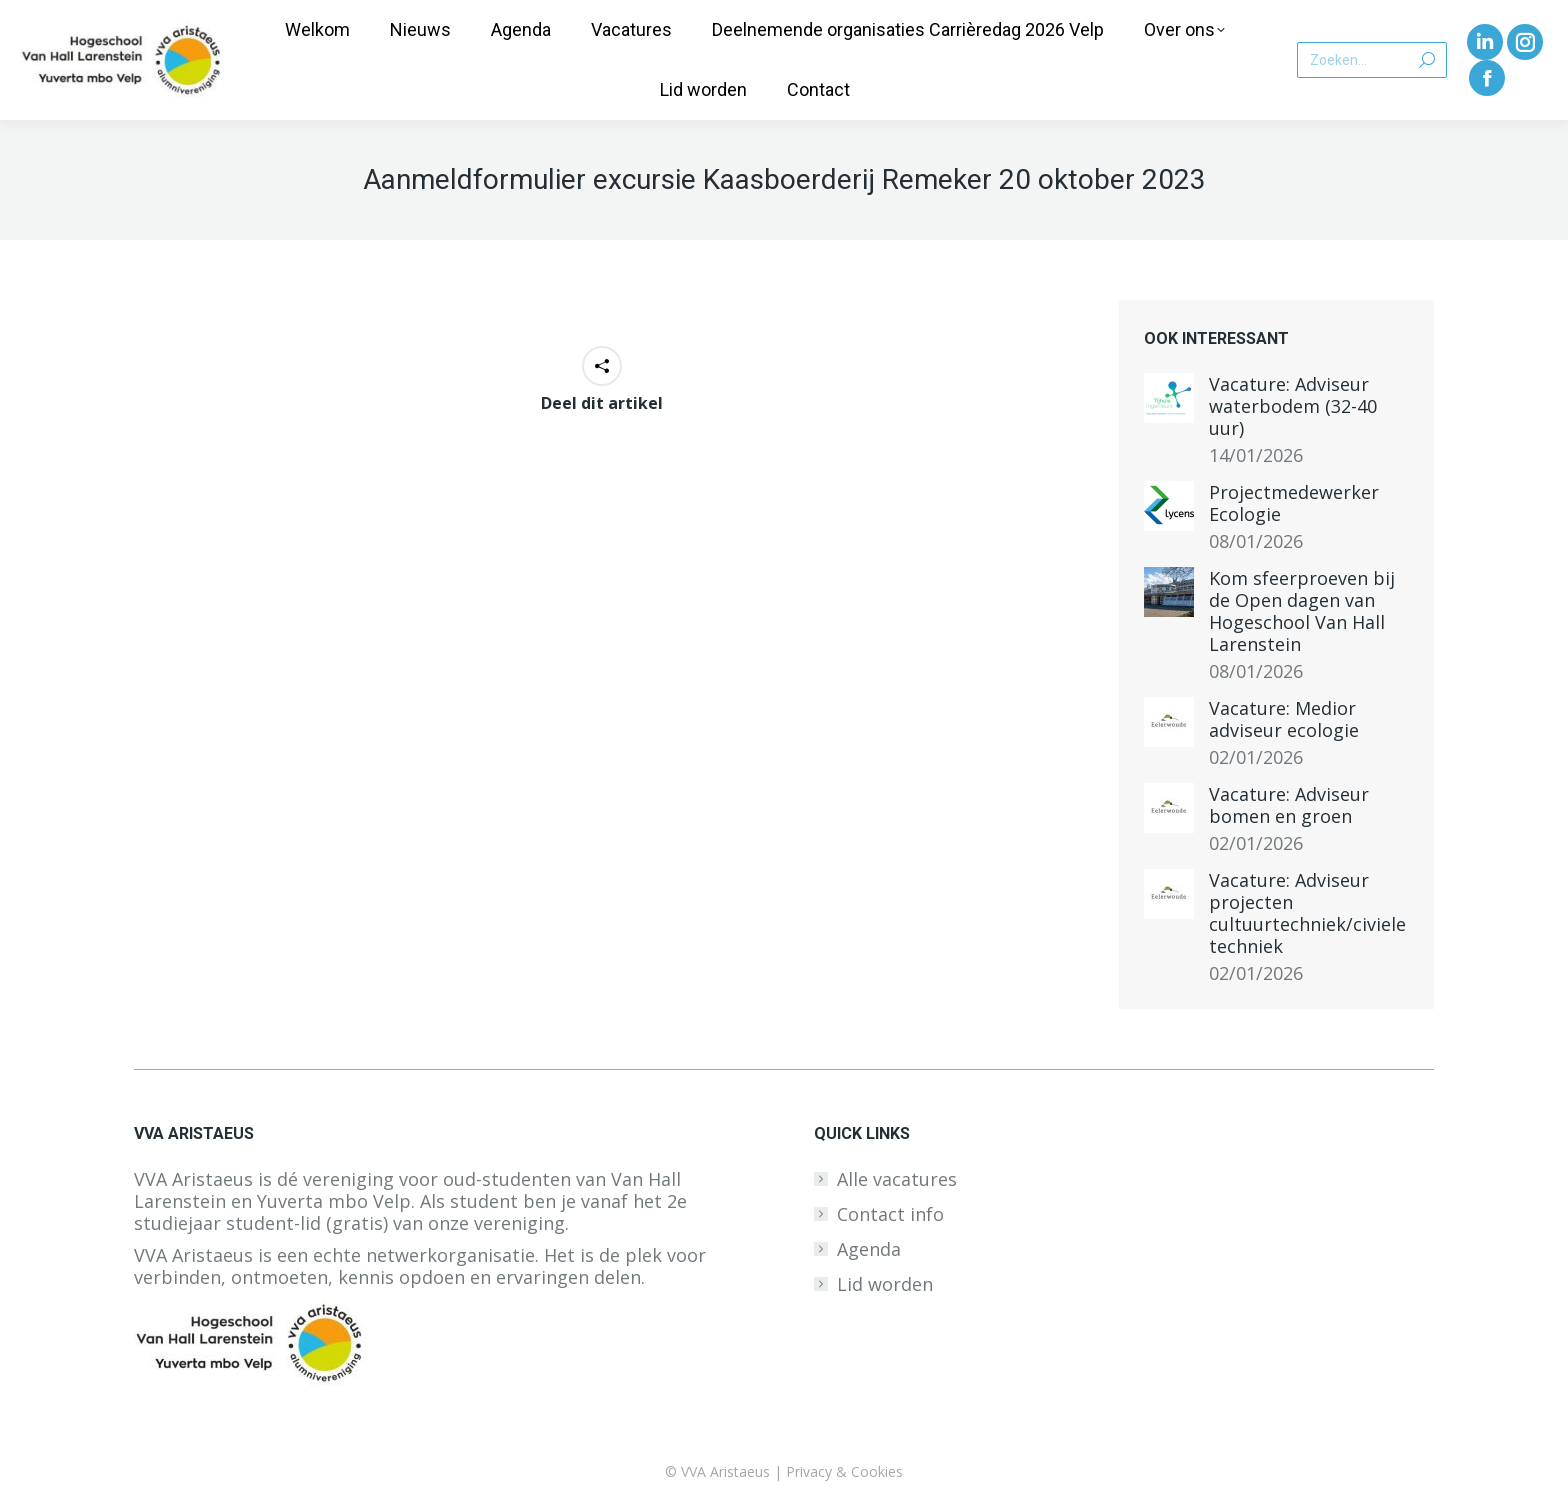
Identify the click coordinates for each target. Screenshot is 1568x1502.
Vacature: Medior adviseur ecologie (1284, 719)
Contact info (890, 1214)
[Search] (1372, 60)
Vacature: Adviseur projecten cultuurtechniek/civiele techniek (1307, 913)
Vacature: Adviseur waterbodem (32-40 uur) (1293, 406)
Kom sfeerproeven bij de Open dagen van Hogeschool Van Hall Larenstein (1302, 611)
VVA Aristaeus (725, 1471)
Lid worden (885, 1284)
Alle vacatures (897, 1179)
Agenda (869, 1249)
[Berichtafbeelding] (1169, 398)
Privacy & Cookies (844, 1471)
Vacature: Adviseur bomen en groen (1289, 805)
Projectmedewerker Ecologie (1294, 503)
